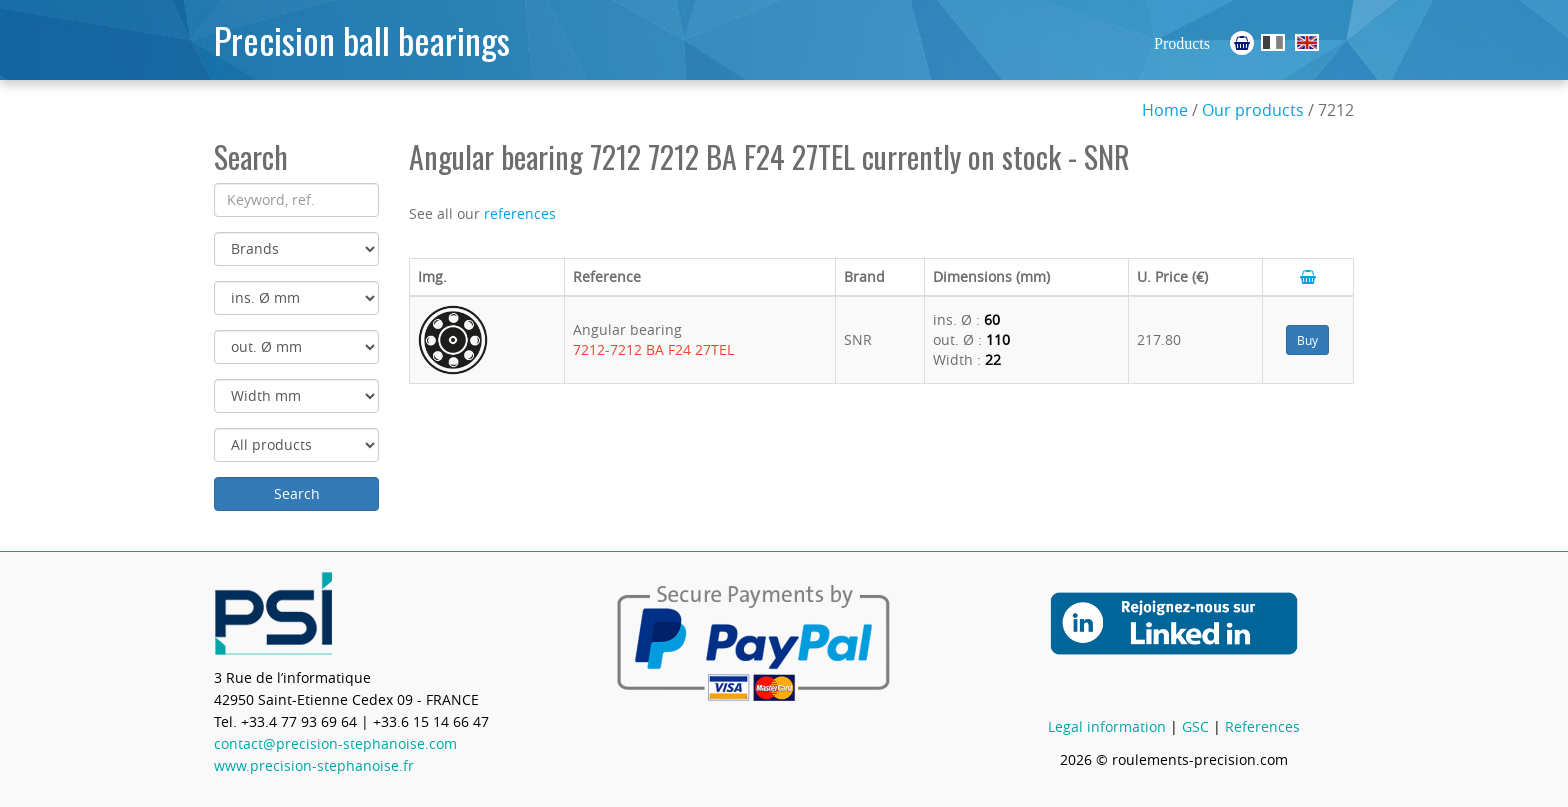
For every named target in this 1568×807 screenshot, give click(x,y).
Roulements (1273, 42)
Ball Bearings (1307, 42)
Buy (1307, 340)
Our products (1253, 110)
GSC (1195, 726)
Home (1165, 110)
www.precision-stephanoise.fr (314, 765)
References (1262, 726)
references (520, 213)
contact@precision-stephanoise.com (335, 743)
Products (1182, 43)
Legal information (1107, 726)
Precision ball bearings (362, 39)
